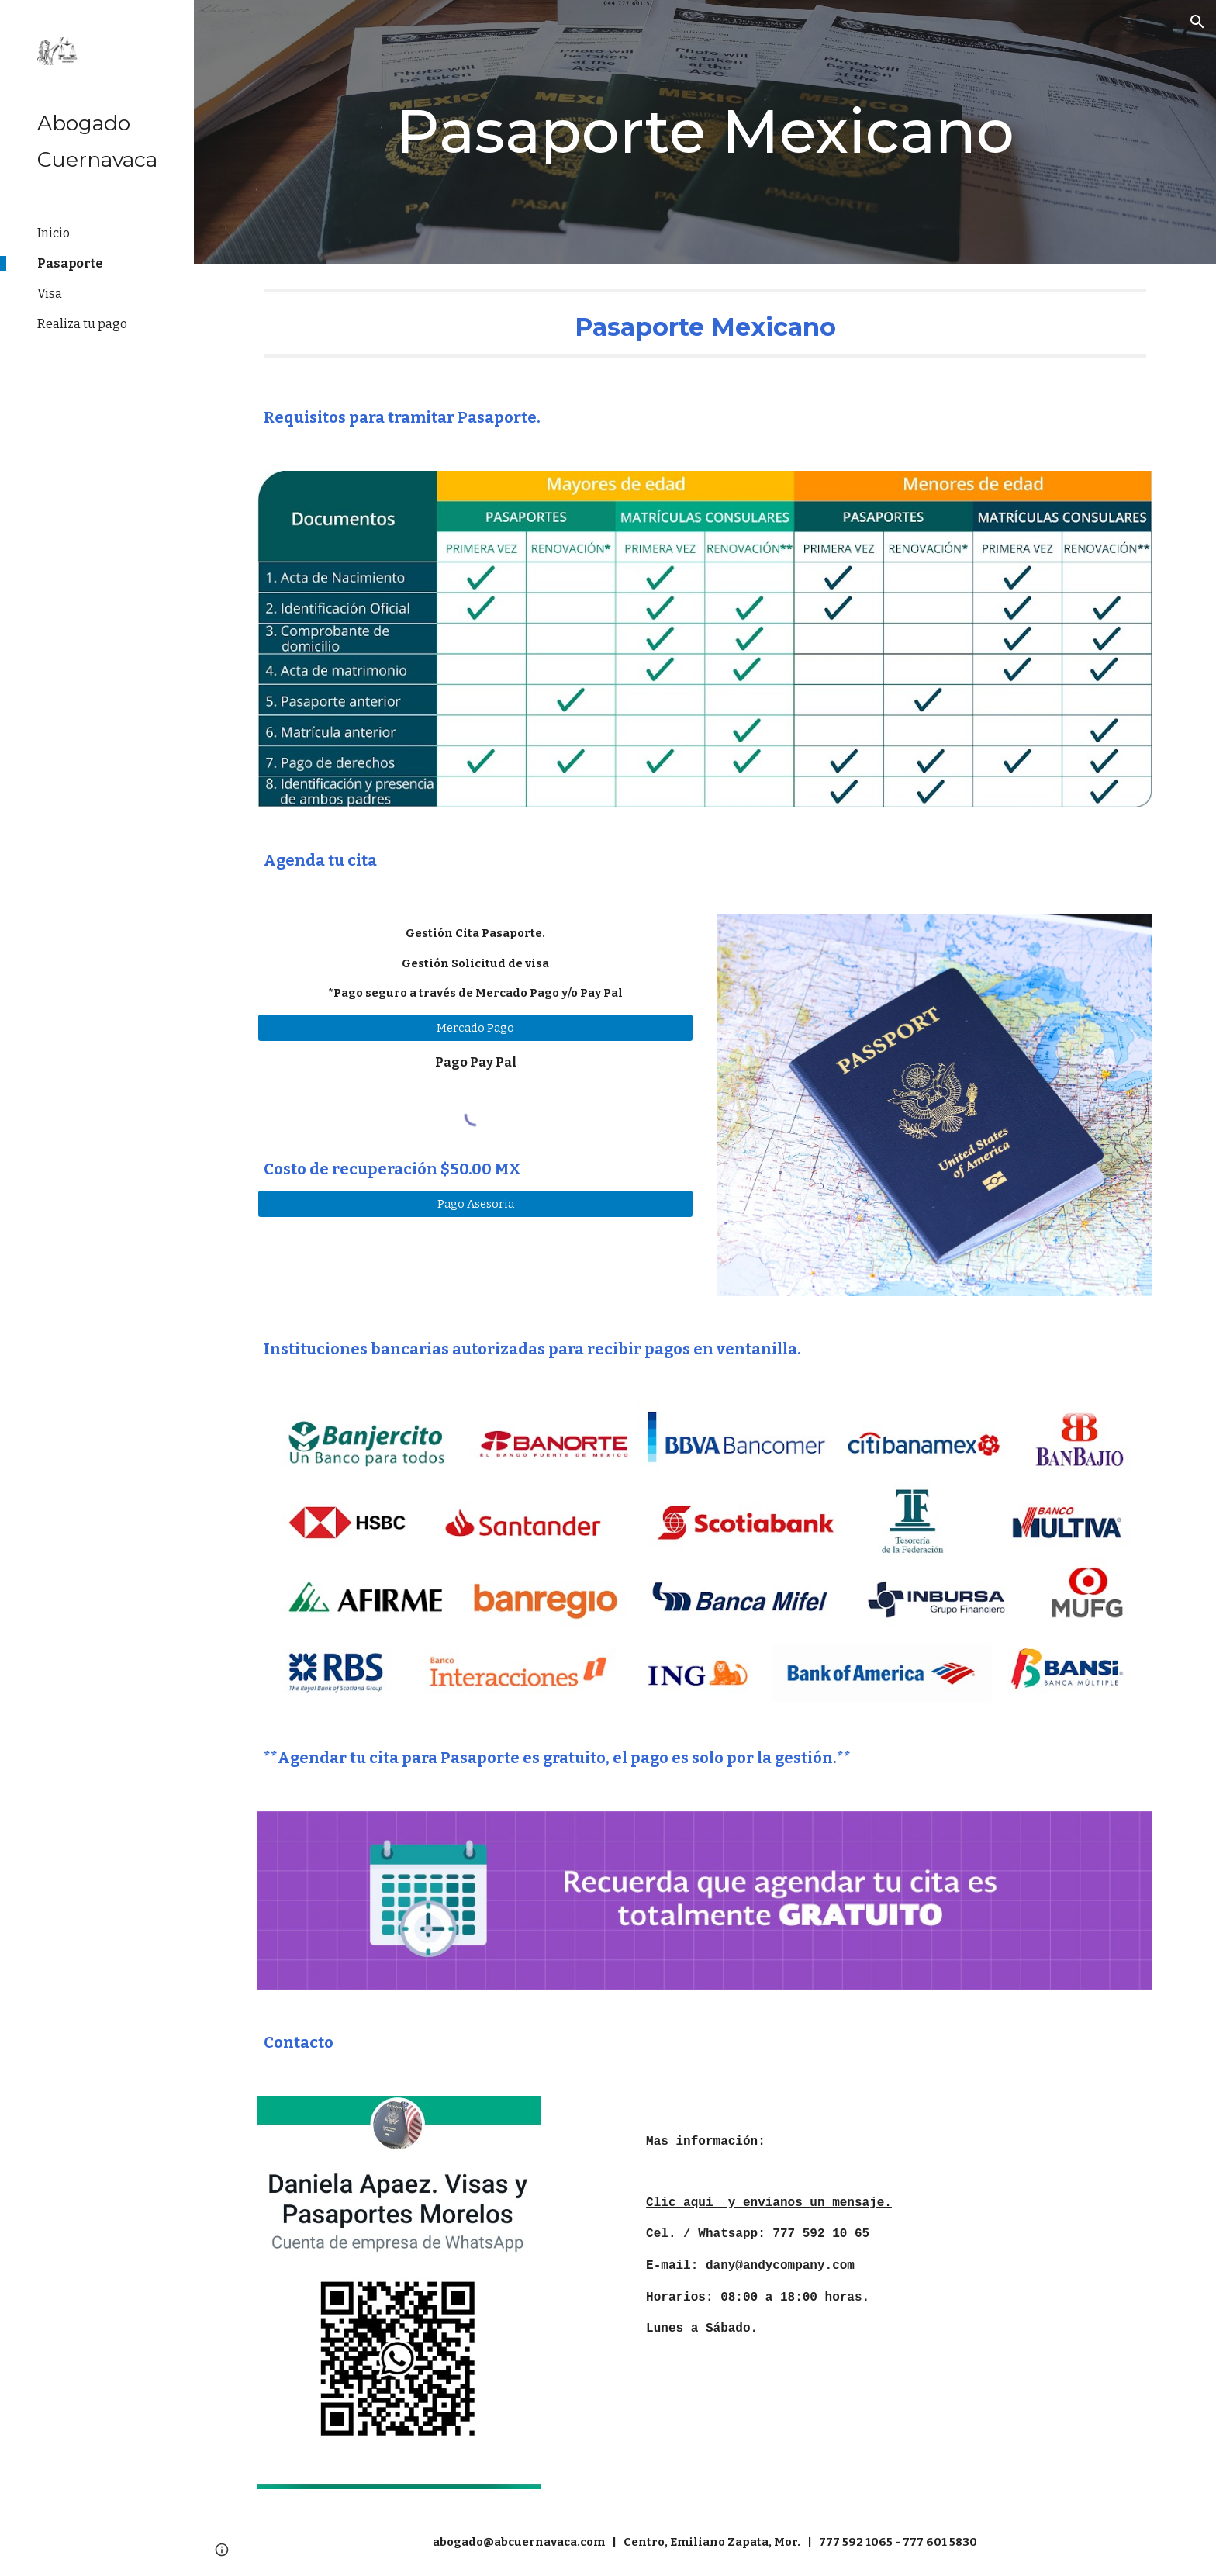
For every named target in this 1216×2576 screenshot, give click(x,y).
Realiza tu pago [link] (82, 323)
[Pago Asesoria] (475, 1203)
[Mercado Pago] (475, 1027)
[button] (1197, 21)
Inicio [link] (53, 233)
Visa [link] (49, 293)
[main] (704, 132)
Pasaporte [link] (70, 263)
